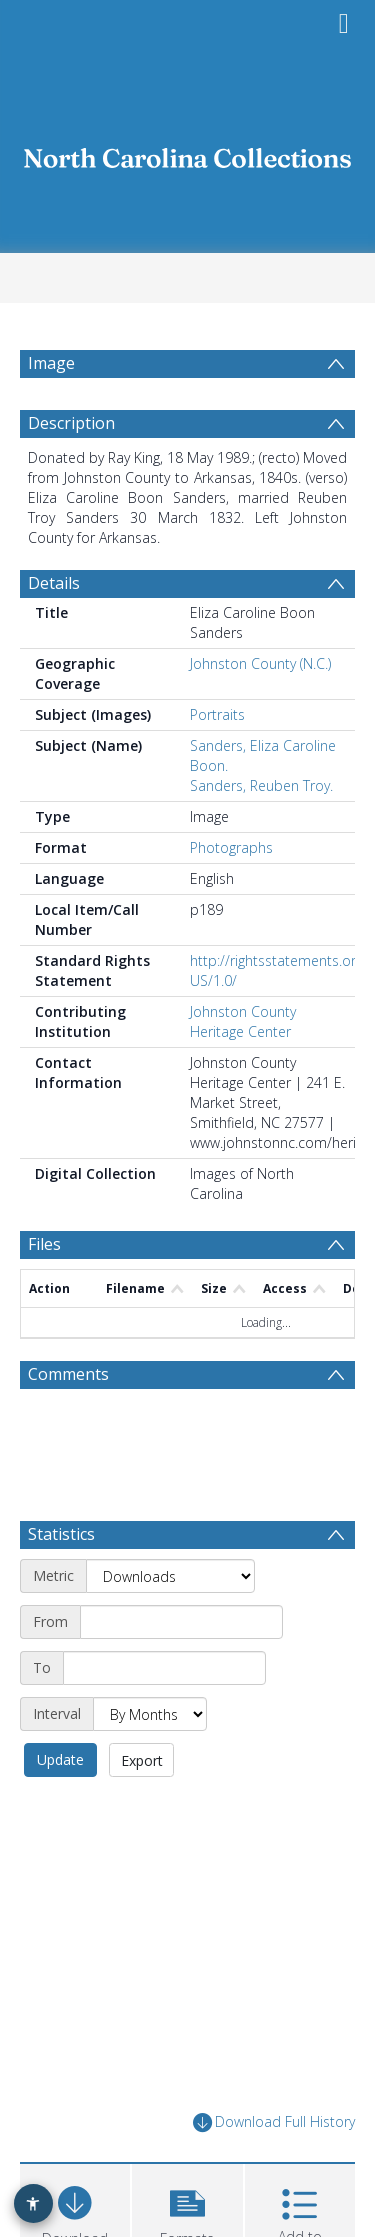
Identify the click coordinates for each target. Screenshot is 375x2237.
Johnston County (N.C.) (260, 663)
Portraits (217, 714)
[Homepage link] (188, 152)
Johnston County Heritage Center (243, 1021)
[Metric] (170, 1576)
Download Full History (274, 2122)
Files (44, 1244)
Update (60, 1759)
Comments (68, 1374)
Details (54, 583)
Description (71, 423)
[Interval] (150, 1714)
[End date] (164, 1668)
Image (51, 363)
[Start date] (181, 1622)
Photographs (231, 847)
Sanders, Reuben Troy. (261, 785)
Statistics (61, 1534)
